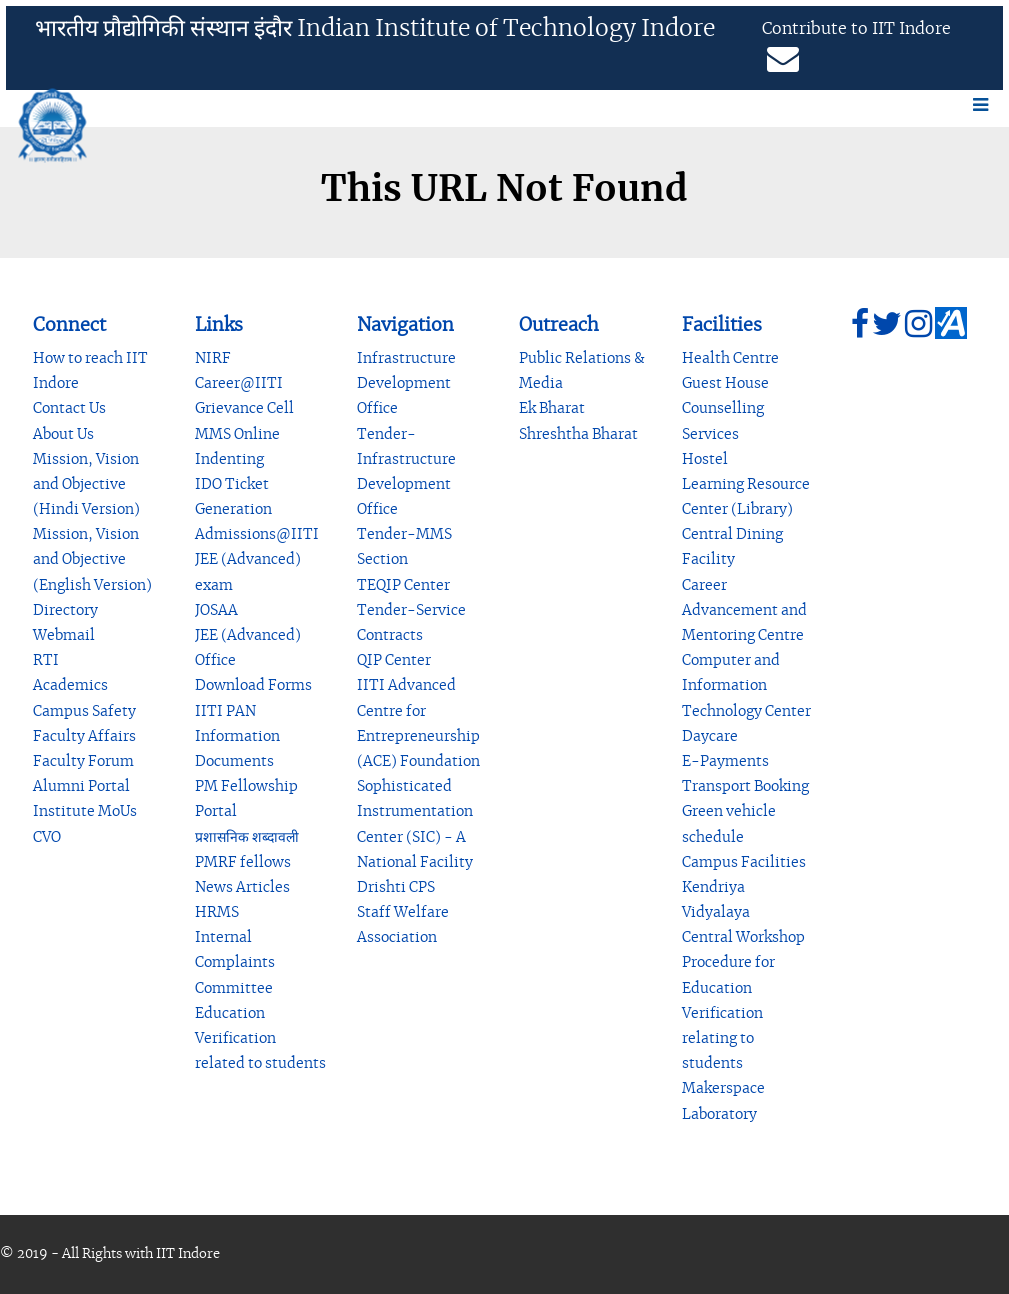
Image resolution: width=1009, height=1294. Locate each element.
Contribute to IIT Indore (856, 29)
